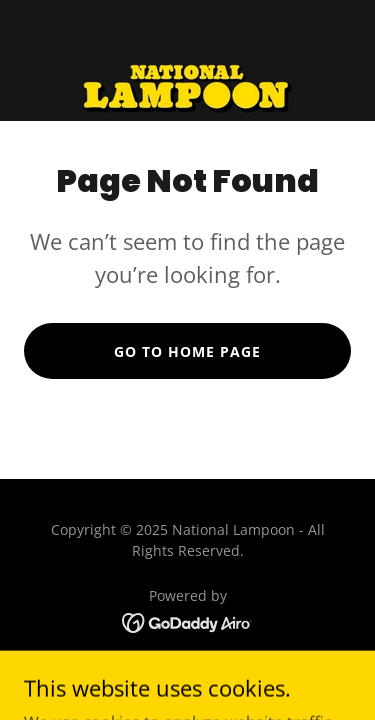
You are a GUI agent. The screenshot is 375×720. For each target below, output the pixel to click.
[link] (187, 60)
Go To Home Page (187, 351)
